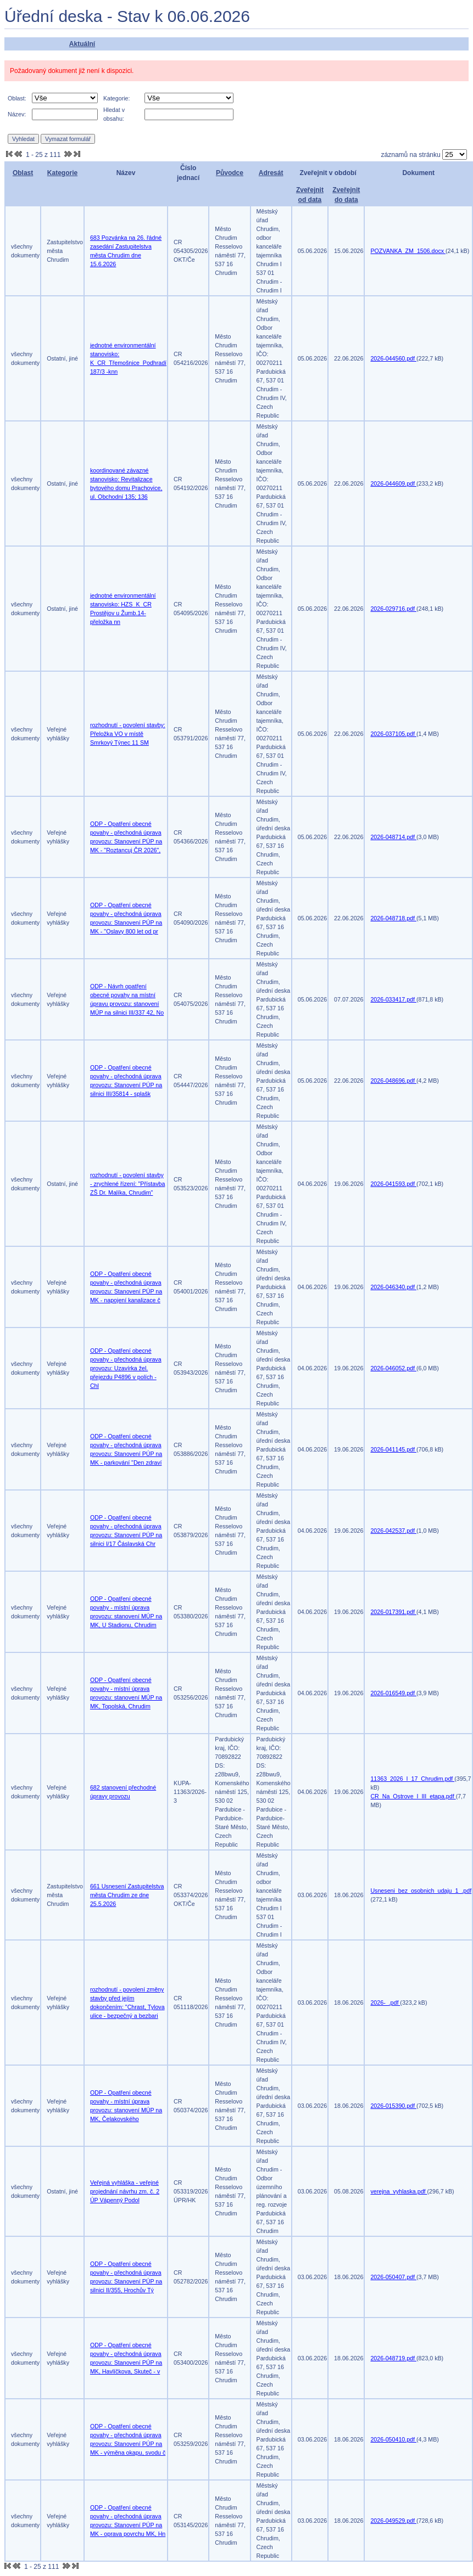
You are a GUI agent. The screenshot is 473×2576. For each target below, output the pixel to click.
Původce (229, 173)
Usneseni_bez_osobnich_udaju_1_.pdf (420, 1890)
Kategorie (62, 173)
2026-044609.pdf (393, 483)
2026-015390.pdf (393, 2105)
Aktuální (82, 44)
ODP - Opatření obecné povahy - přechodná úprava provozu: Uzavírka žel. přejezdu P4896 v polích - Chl (126, 1368)
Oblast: (17, 98)
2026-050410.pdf (393, 2439)
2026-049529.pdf (393, 2520)
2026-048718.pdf (393, 918)
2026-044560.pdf (393, 358)
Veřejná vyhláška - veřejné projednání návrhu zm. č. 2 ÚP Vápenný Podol (124, 2191)
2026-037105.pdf (393, 733)
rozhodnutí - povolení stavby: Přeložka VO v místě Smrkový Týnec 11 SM (127, 734)
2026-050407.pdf (393, 2277)
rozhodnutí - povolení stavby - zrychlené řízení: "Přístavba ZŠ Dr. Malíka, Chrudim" (127, 1184)
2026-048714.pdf (393, 837)
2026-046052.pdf (393, 1368)
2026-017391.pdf (393, 1611)
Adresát (271, 173)
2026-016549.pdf (393, 1693)
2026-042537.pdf (393, 1530)
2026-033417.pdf (393, 999)
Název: (17, 114)
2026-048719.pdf (393, 2358)
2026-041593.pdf (393, 1183)
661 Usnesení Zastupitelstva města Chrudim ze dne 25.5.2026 (127, 1895)
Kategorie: (116, 98)
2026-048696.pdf (393, 1080)
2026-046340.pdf (393, 1287)
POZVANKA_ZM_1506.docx (408, 251)
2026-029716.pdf (393, 608)
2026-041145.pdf (393, 1449)
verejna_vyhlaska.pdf (398, 2191)
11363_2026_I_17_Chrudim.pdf (412, 1778)
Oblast (23, 173)
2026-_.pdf (385, 2002)
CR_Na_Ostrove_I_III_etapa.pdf (412, 1796)
